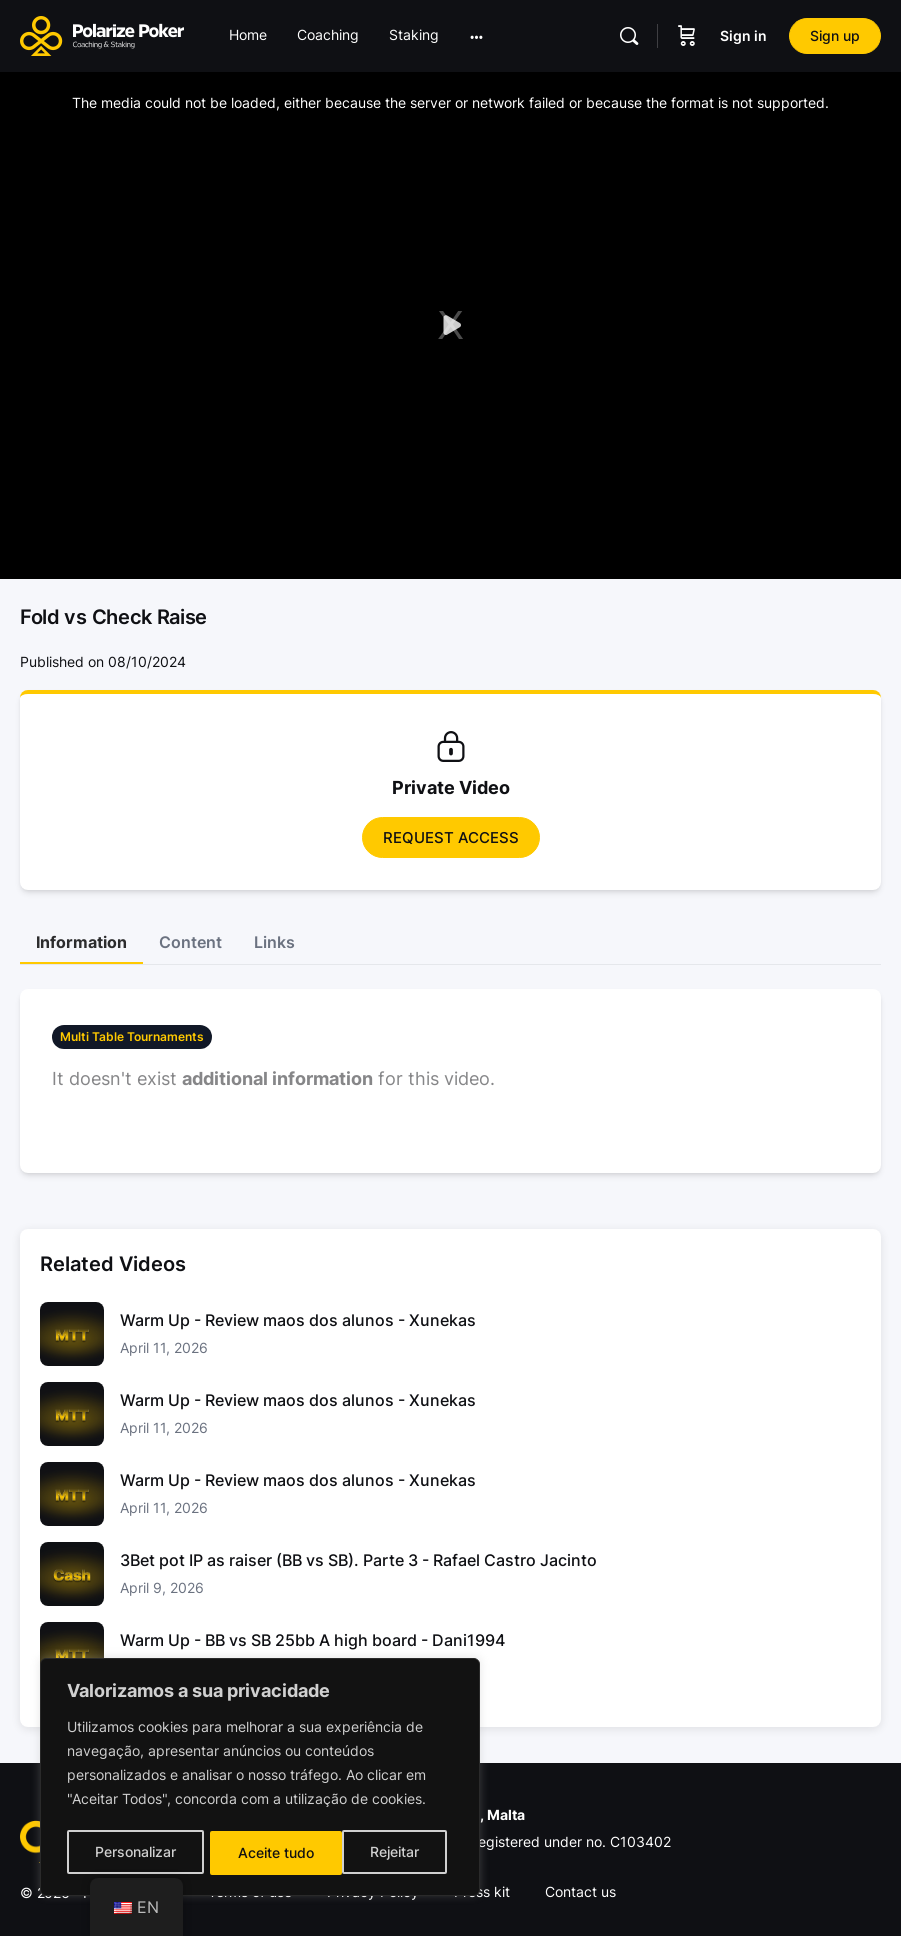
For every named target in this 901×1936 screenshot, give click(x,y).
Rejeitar (262, 1852)
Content (190, 942)
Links (274, 942)
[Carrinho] (687, 36)
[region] (260, 1779)
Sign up (835, 35)
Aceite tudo (388, 1852)
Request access (451, 837)
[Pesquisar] (629, 36)
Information (81, 942)
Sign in (743, 35)
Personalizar (134, 1852)
